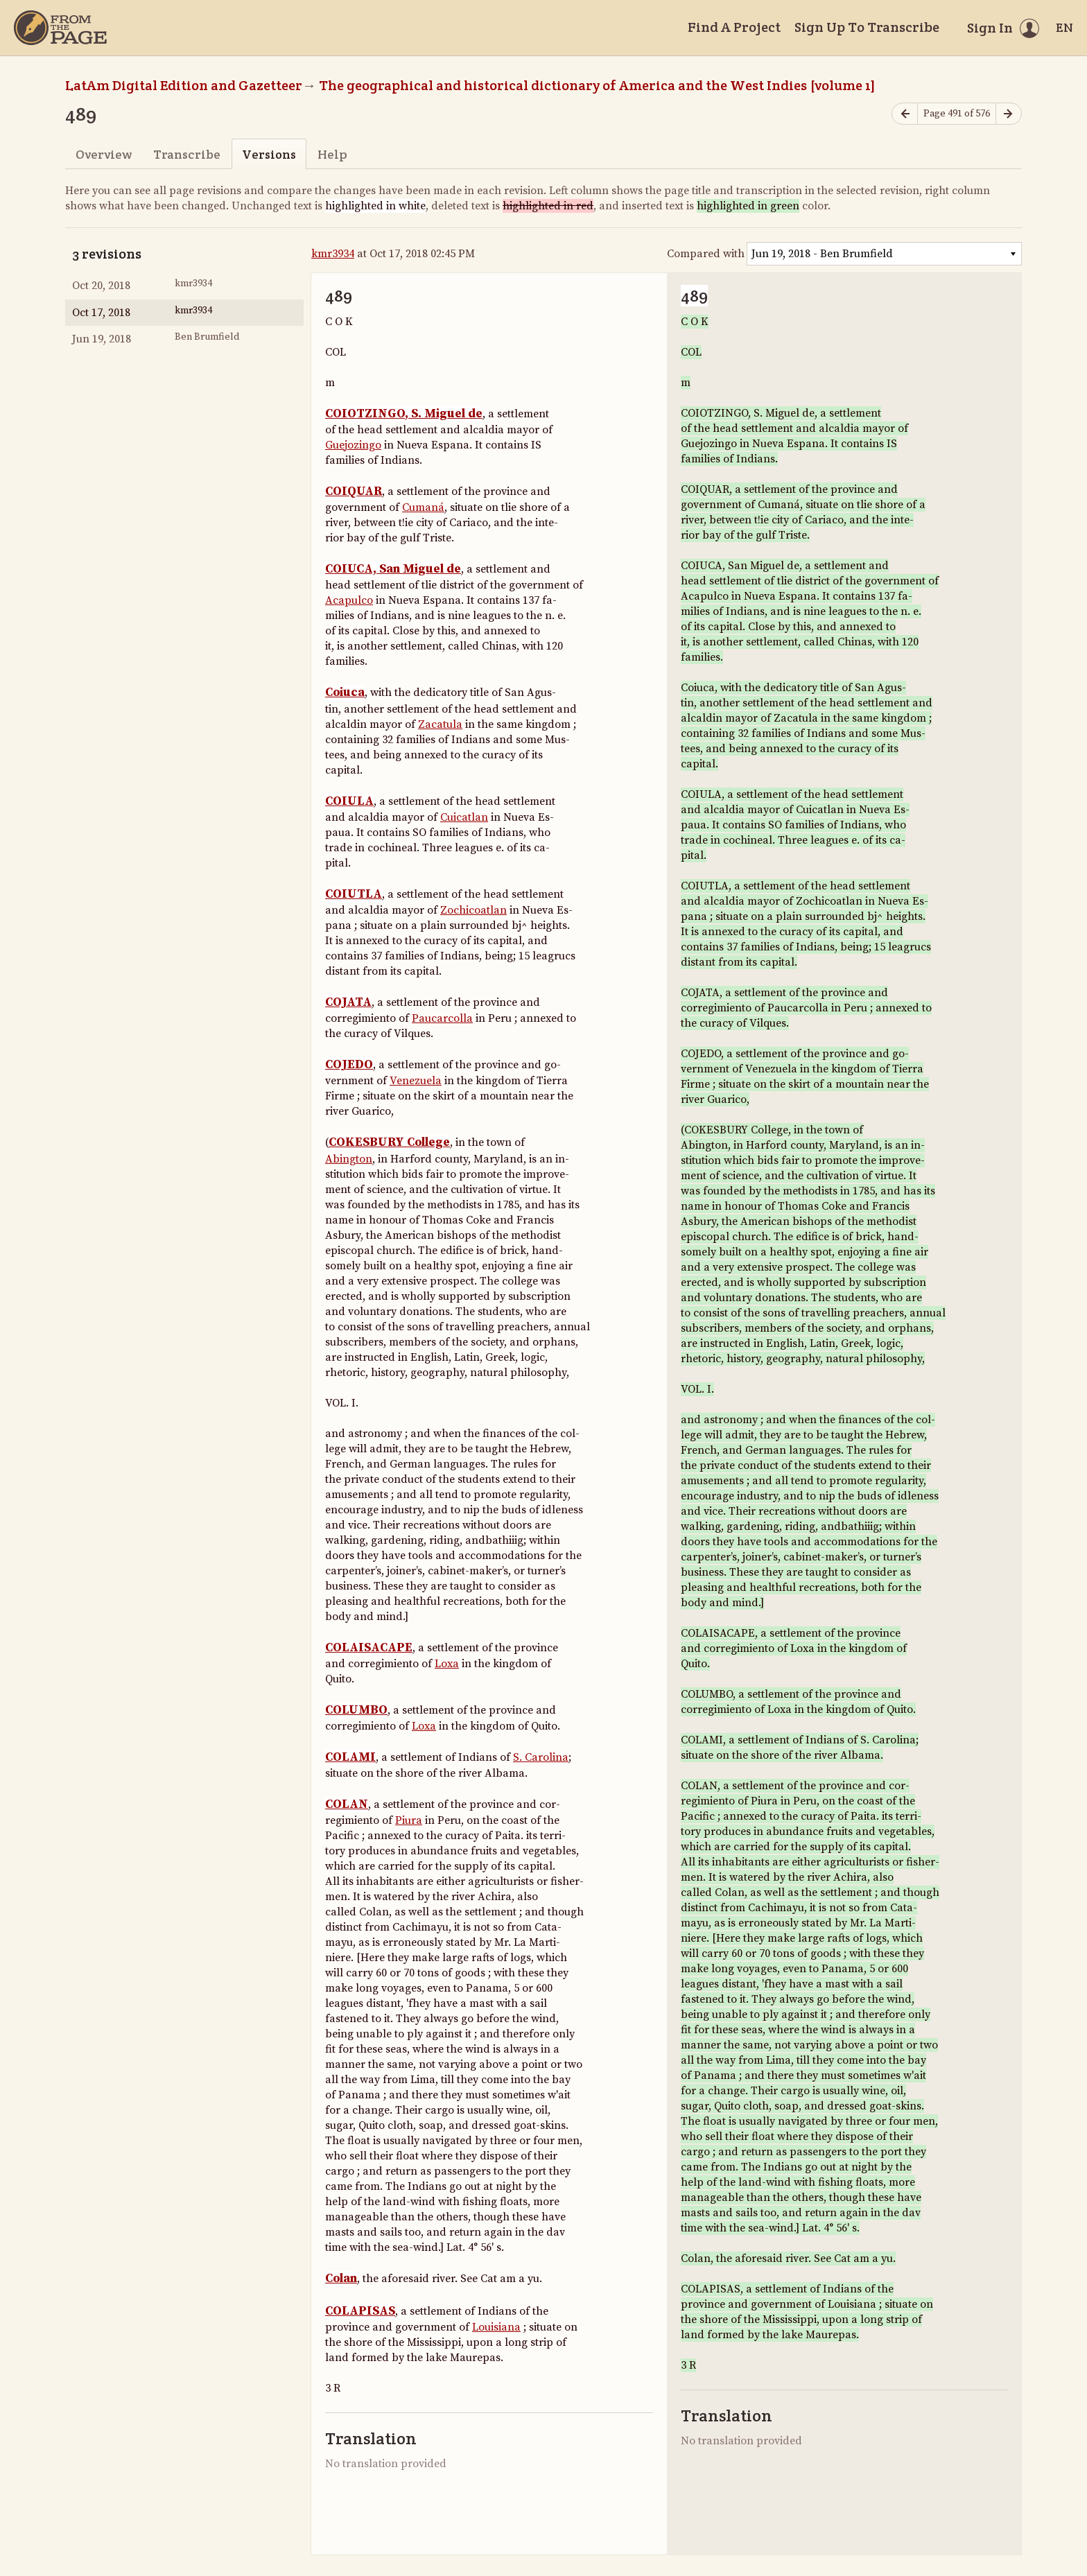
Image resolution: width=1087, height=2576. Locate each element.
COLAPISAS (360, 2311)
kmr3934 (332, 254)
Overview (104, 154)
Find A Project (734, 27)
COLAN (346, 1804)
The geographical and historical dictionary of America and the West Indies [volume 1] (597, 85)
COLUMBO (356, 1710)
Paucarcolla (442, 1018)
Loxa (447, 1664)
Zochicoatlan (473, 910)
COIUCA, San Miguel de (393, 569)
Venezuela (416, 1081)
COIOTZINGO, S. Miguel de (403, 413)
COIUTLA (353, 894)
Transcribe (186, 154)
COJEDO (349, 1064)
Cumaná (423, 507)
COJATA (348, 1002)
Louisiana (496, 2327)
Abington (348, 1159)
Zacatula (440, 724)
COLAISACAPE (368, 1647)
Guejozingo (353, 445)
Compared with (706, 253)
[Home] (60, 27)
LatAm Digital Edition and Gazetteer (183, 85)
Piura (408, 1820)
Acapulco (349, 600)
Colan (341, 2278)
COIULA (349, 801)
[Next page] (1008, 114)
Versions (269, 154)
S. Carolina (540, 1757)
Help (332, 154)
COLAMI (350, 1757)
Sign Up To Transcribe (866, 27)
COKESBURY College (389, 1142)
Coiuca (345, 692)
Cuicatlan (464, 817)
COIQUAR (353, 491)
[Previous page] (905, 114)
